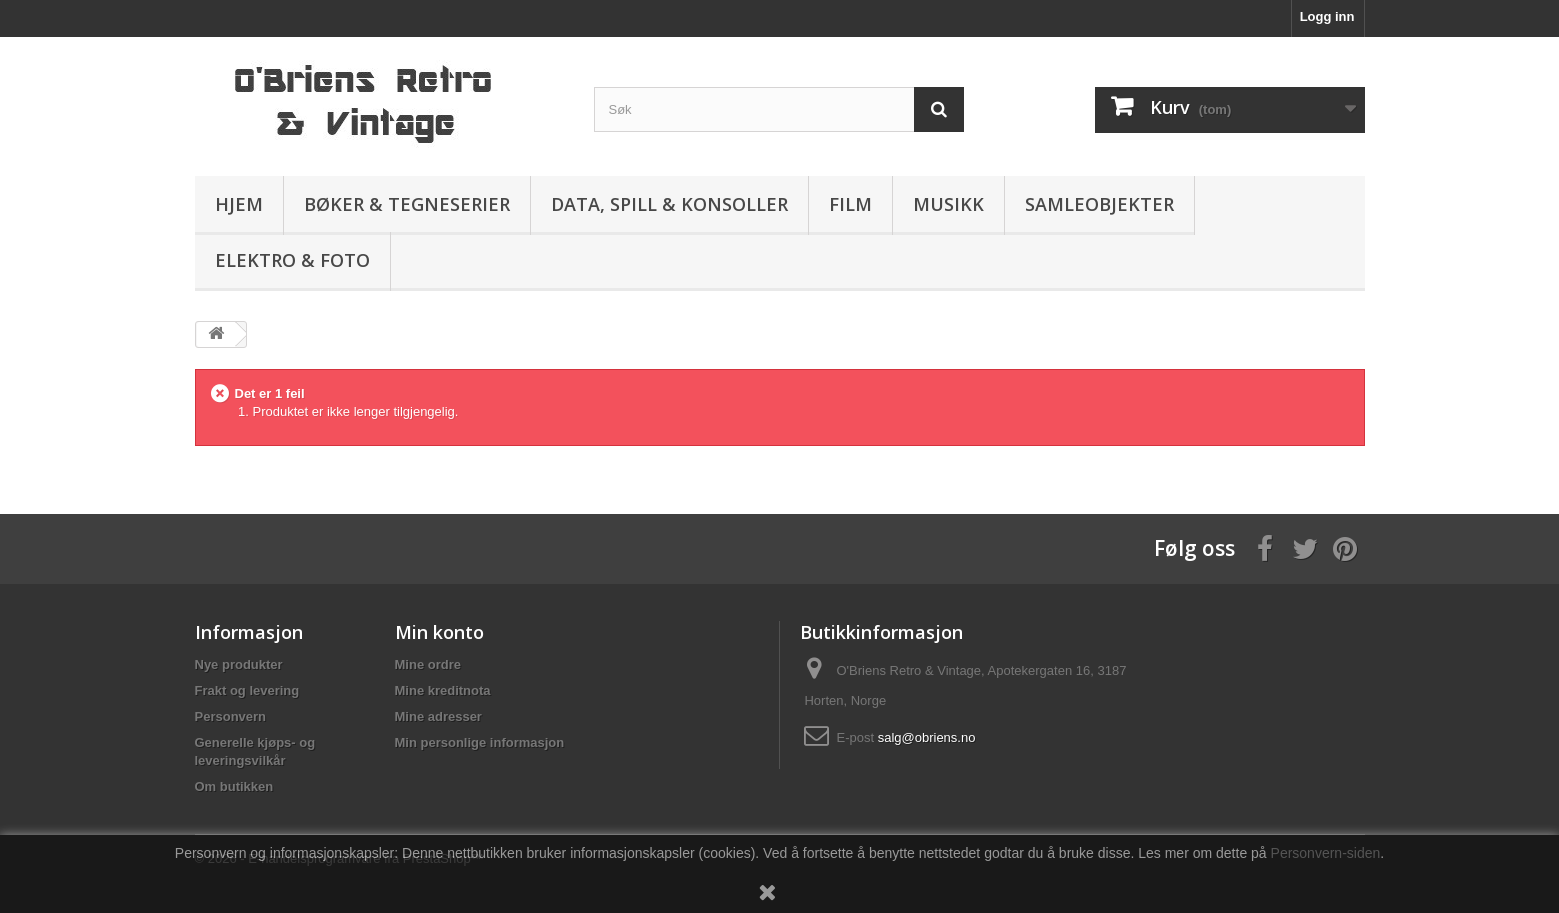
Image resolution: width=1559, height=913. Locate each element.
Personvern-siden (1326, 853)
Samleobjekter (1099, 204)
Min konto (439, 632)
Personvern (231, 716)
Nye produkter (239, 664)
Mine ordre (428, 664)
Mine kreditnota (443, 690)
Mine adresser (438, 716)
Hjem (239, 204)
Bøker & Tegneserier (407, 204)
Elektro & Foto (292, 260)
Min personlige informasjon (480, 742)
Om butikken (234, 786)
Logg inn (1327, 16)
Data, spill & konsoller (669, 204)
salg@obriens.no (927, 737)
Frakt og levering (247, 690)
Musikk (948, 204)
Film (850, 204)
